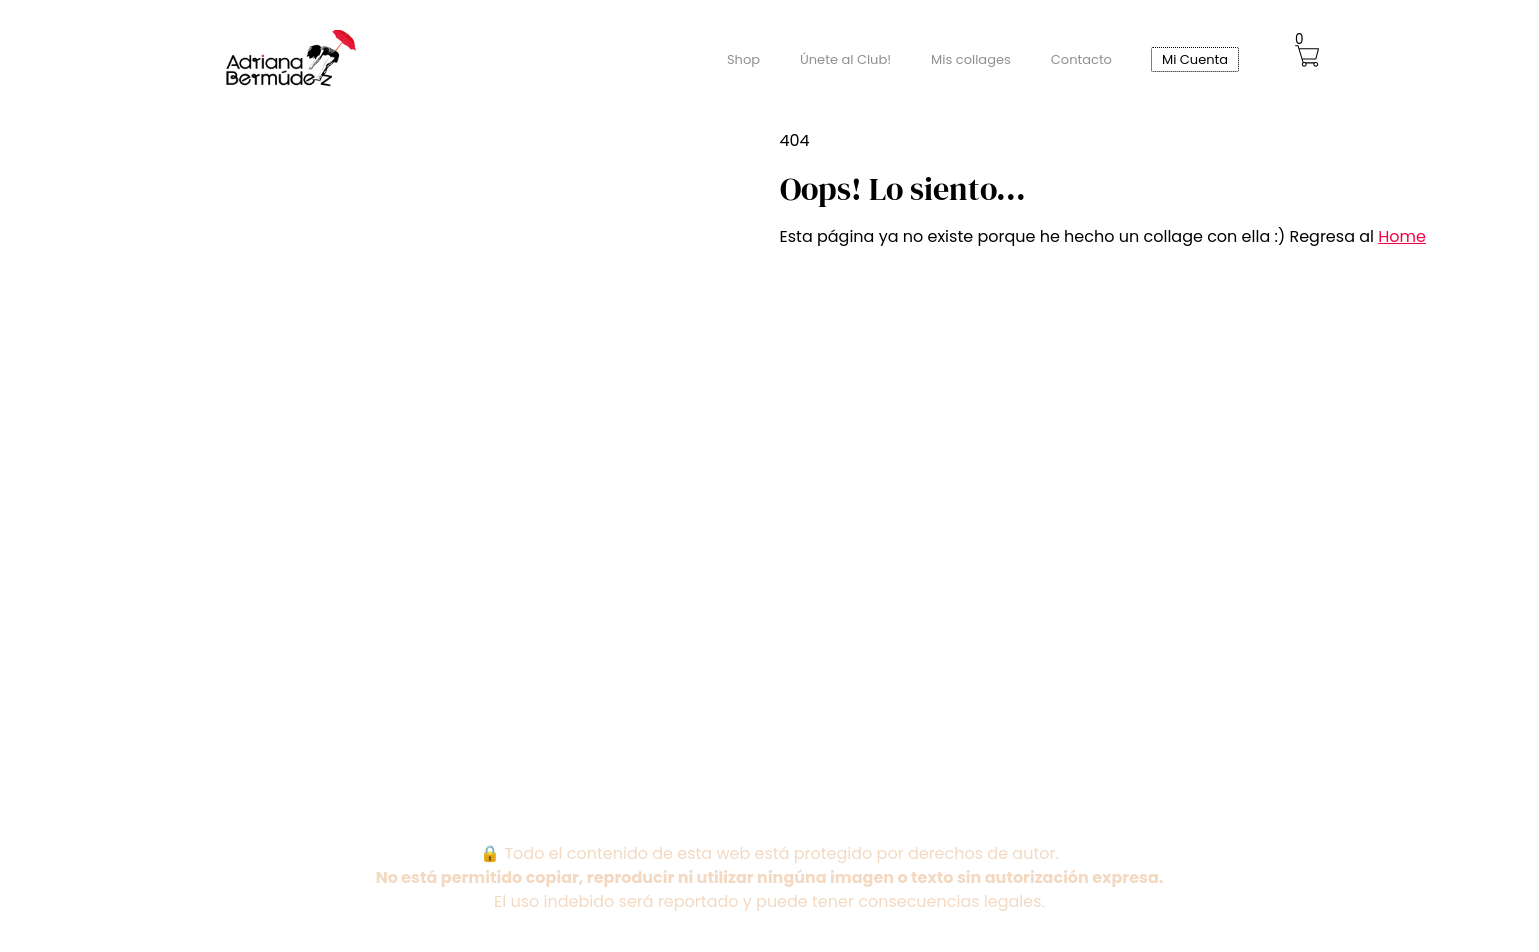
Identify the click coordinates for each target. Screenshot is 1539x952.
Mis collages (971, 59)
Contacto (1081, 59)
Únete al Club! (845, 59)
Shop (743, 59)
